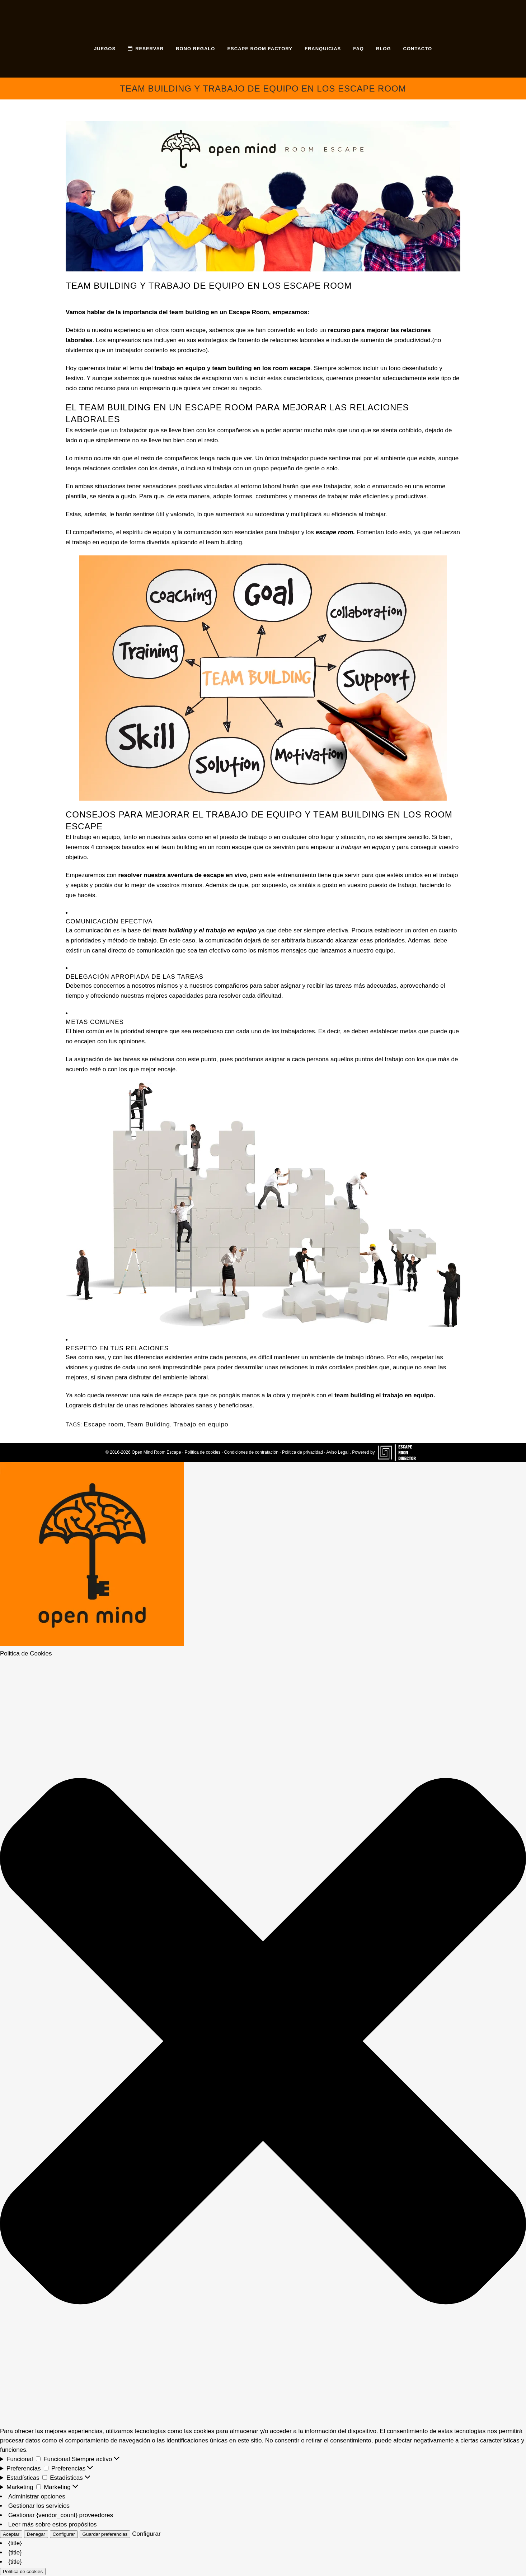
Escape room (103, 1424)
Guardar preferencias (105, 2534)
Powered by (386, 1452)
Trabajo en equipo (200, 1424)
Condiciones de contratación (251, 1452)
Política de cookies (202, 1452)
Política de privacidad (302, 1452)
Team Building (148, 1424)
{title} (15, 2543)
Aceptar (11, 2534)
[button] (263, 2042)
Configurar (64, 2534)
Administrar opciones (36, 2496)
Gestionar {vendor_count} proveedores (60, 2515)
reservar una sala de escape (144, 1395)
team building (224, 542)
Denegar (36, 2534)
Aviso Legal (337, 1452)
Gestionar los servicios (39, 2505)
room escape (188, 330)
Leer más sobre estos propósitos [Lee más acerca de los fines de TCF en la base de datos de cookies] (52, 2524)
